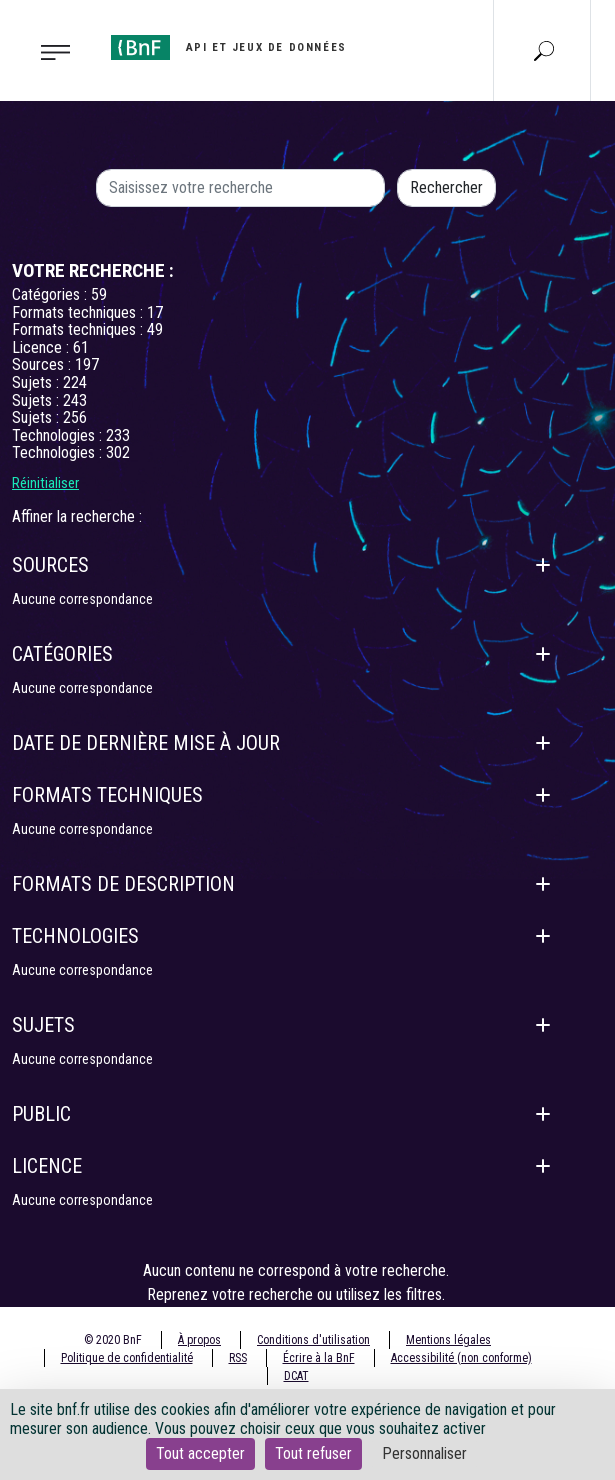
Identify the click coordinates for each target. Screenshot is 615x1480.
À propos (199, 1340)
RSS (238, 1358)
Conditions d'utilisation (313, 1340)
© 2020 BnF (113, 1340)
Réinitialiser (45, 483)
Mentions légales (448, 1340)
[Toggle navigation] (49, 51)
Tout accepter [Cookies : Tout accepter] (200, 1453)
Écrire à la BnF (319, 1358)
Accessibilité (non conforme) (461, 1358)
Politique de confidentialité (127, 1358)
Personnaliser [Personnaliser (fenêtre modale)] (424, 1453)
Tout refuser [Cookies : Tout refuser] (313, 1453)
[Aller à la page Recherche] (544, 50)
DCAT (296, 1376)
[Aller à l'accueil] (229, 47)
